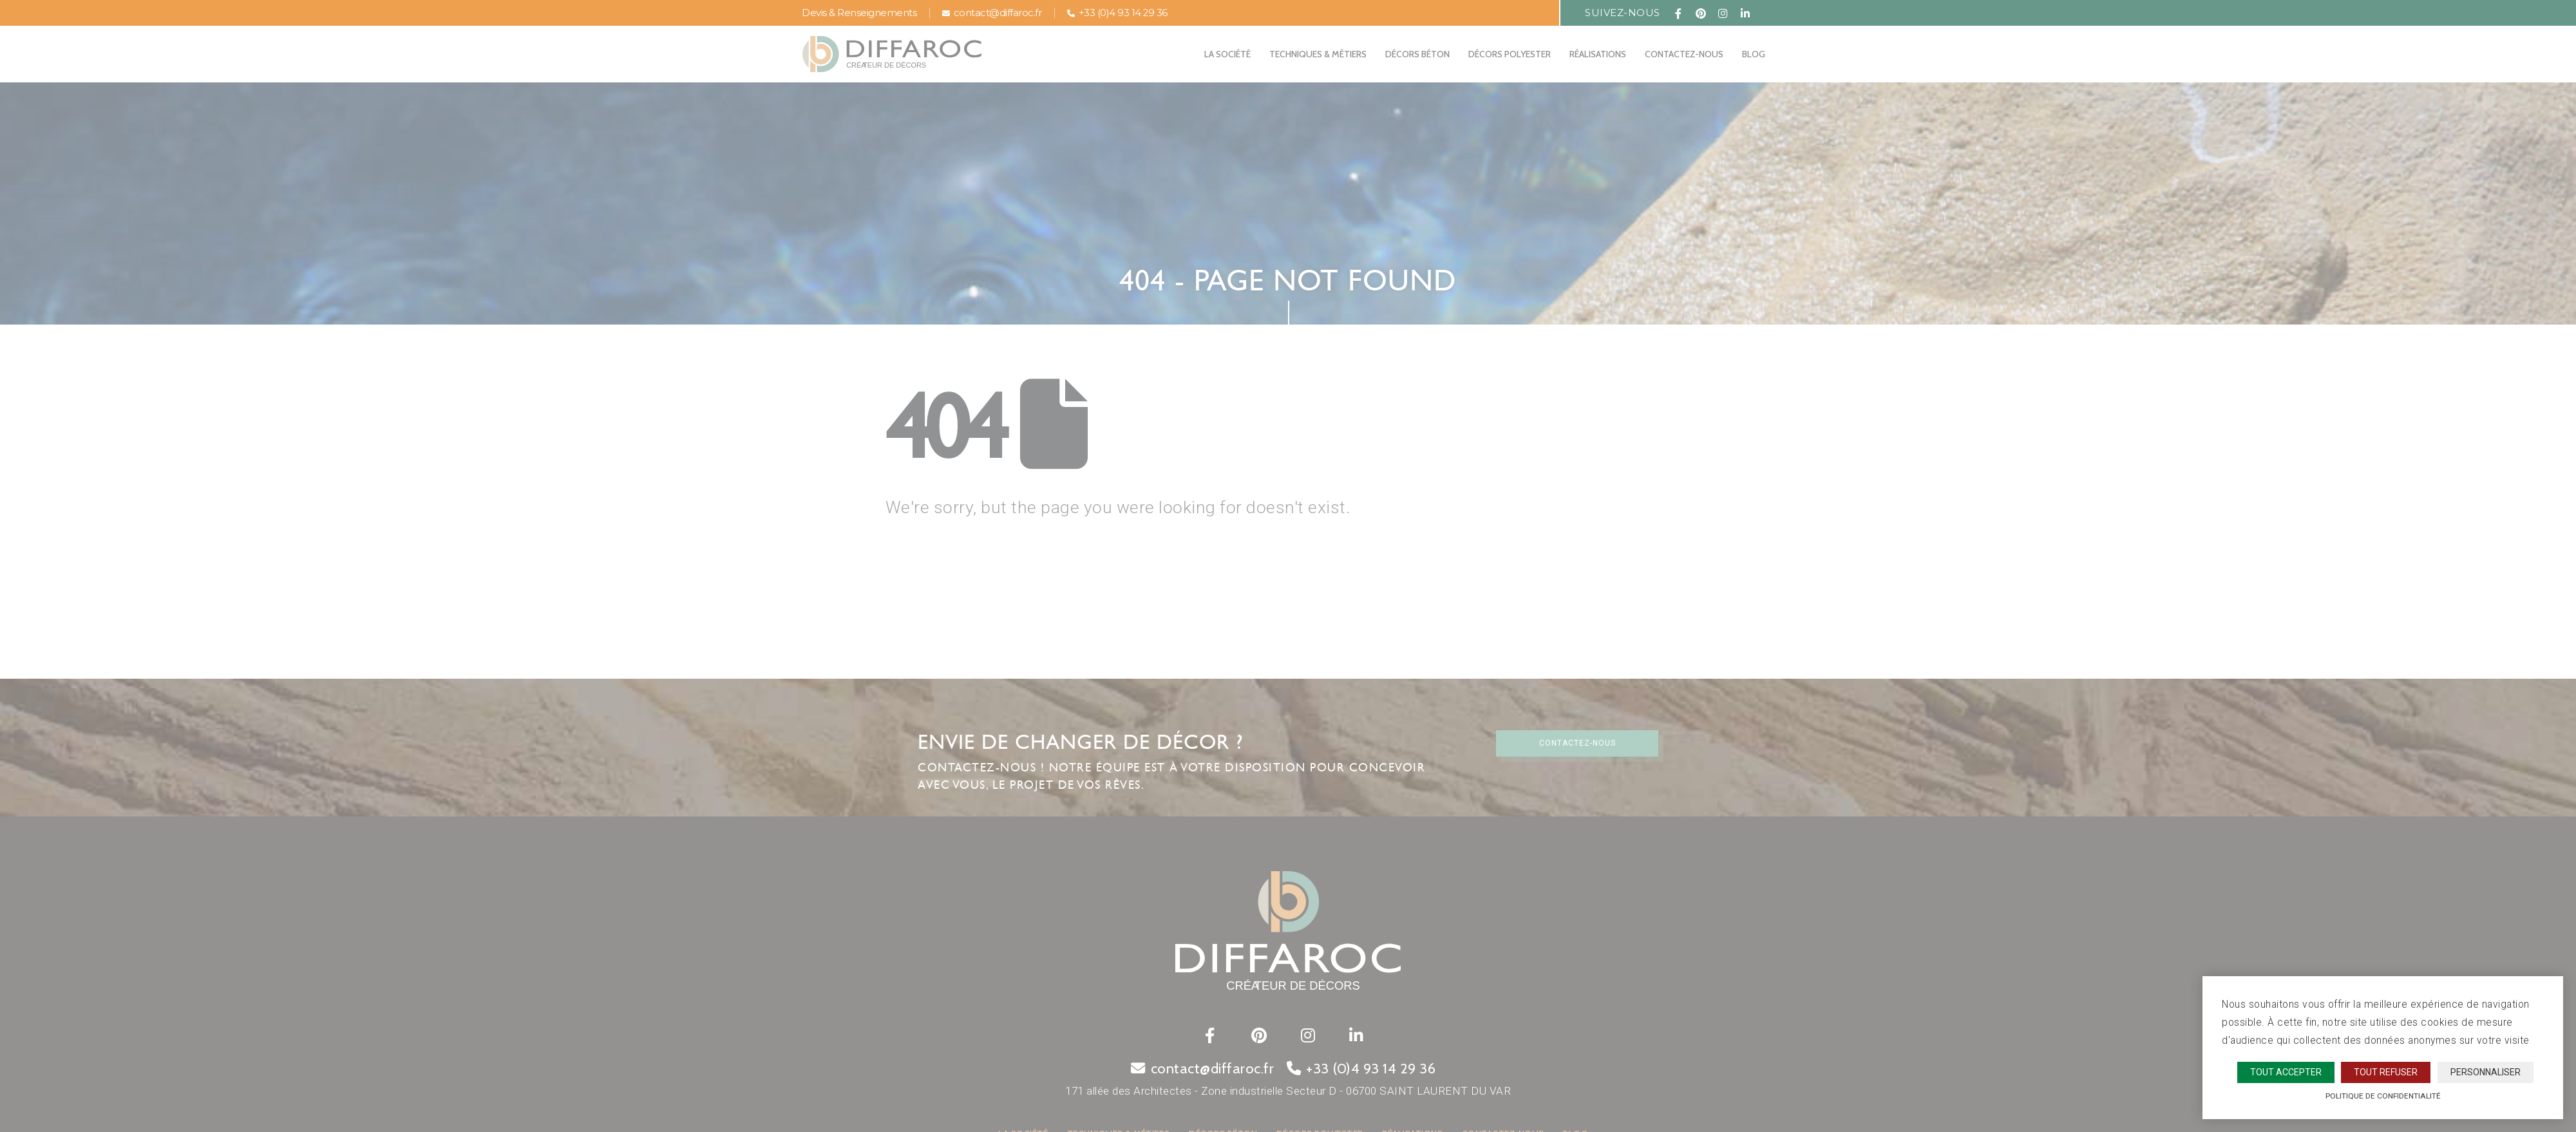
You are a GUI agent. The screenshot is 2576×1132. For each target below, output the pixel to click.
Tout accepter (2286, 1072)
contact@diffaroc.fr (991, 13)
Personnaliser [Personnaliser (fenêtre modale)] (2485, 1072)
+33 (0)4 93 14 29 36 (1117, 13)
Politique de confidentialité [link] (2383, 1095)
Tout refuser (2386, 1072)
